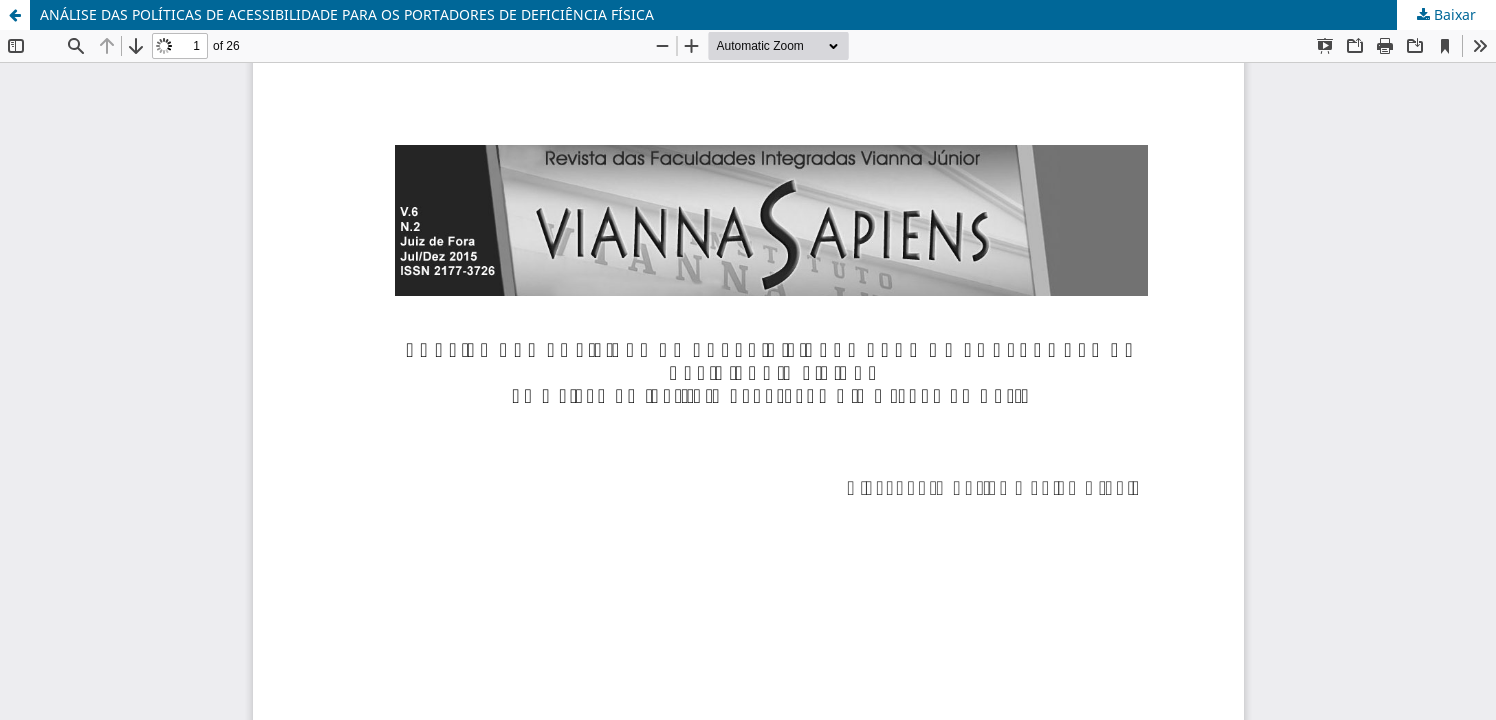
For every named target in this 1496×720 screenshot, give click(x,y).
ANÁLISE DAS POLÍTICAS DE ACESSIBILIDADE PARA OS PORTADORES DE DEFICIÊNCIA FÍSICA (347, 14)
